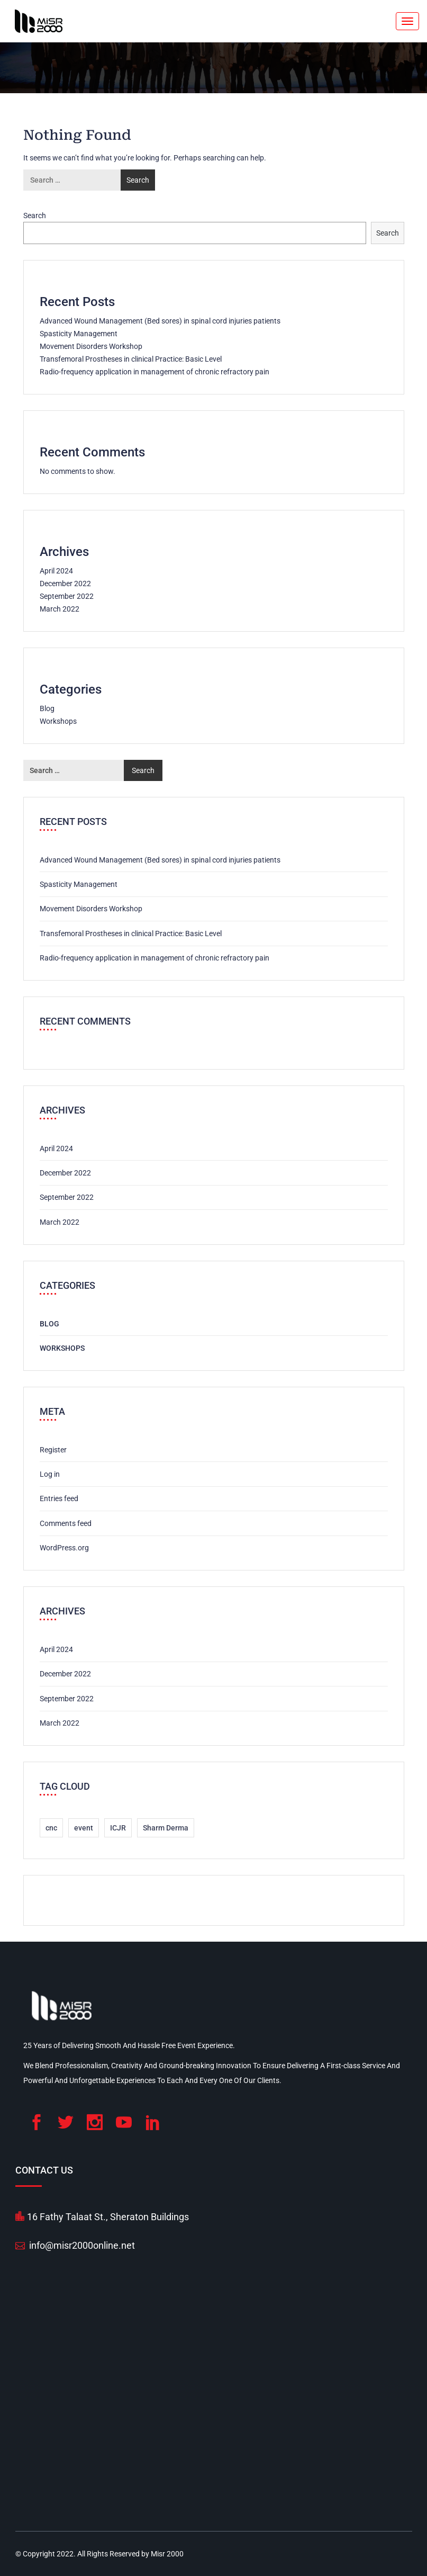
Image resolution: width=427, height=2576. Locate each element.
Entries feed (59, 1498)
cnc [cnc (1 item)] (51, 1828)
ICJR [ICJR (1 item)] (118, 1828)
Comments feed (66, 1523)
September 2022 (67, 596)
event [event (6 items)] (83, 1828)
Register (53, 1450)
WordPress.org (64, 1547)
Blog (47, 708)
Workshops (58, 721)
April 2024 (56, 571)
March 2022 (59, 609)
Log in (50, 1474)
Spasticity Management (78, 333)
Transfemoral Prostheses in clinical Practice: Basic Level (131, 359)
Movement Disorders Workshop (91, 346)
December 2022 (65, 583)
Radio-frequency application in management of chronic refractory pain (154, 371)
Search (34, 215)
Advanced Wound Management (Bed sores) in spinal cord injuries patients (160, 321)
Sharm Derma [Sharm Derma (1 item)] (165, 1828)
